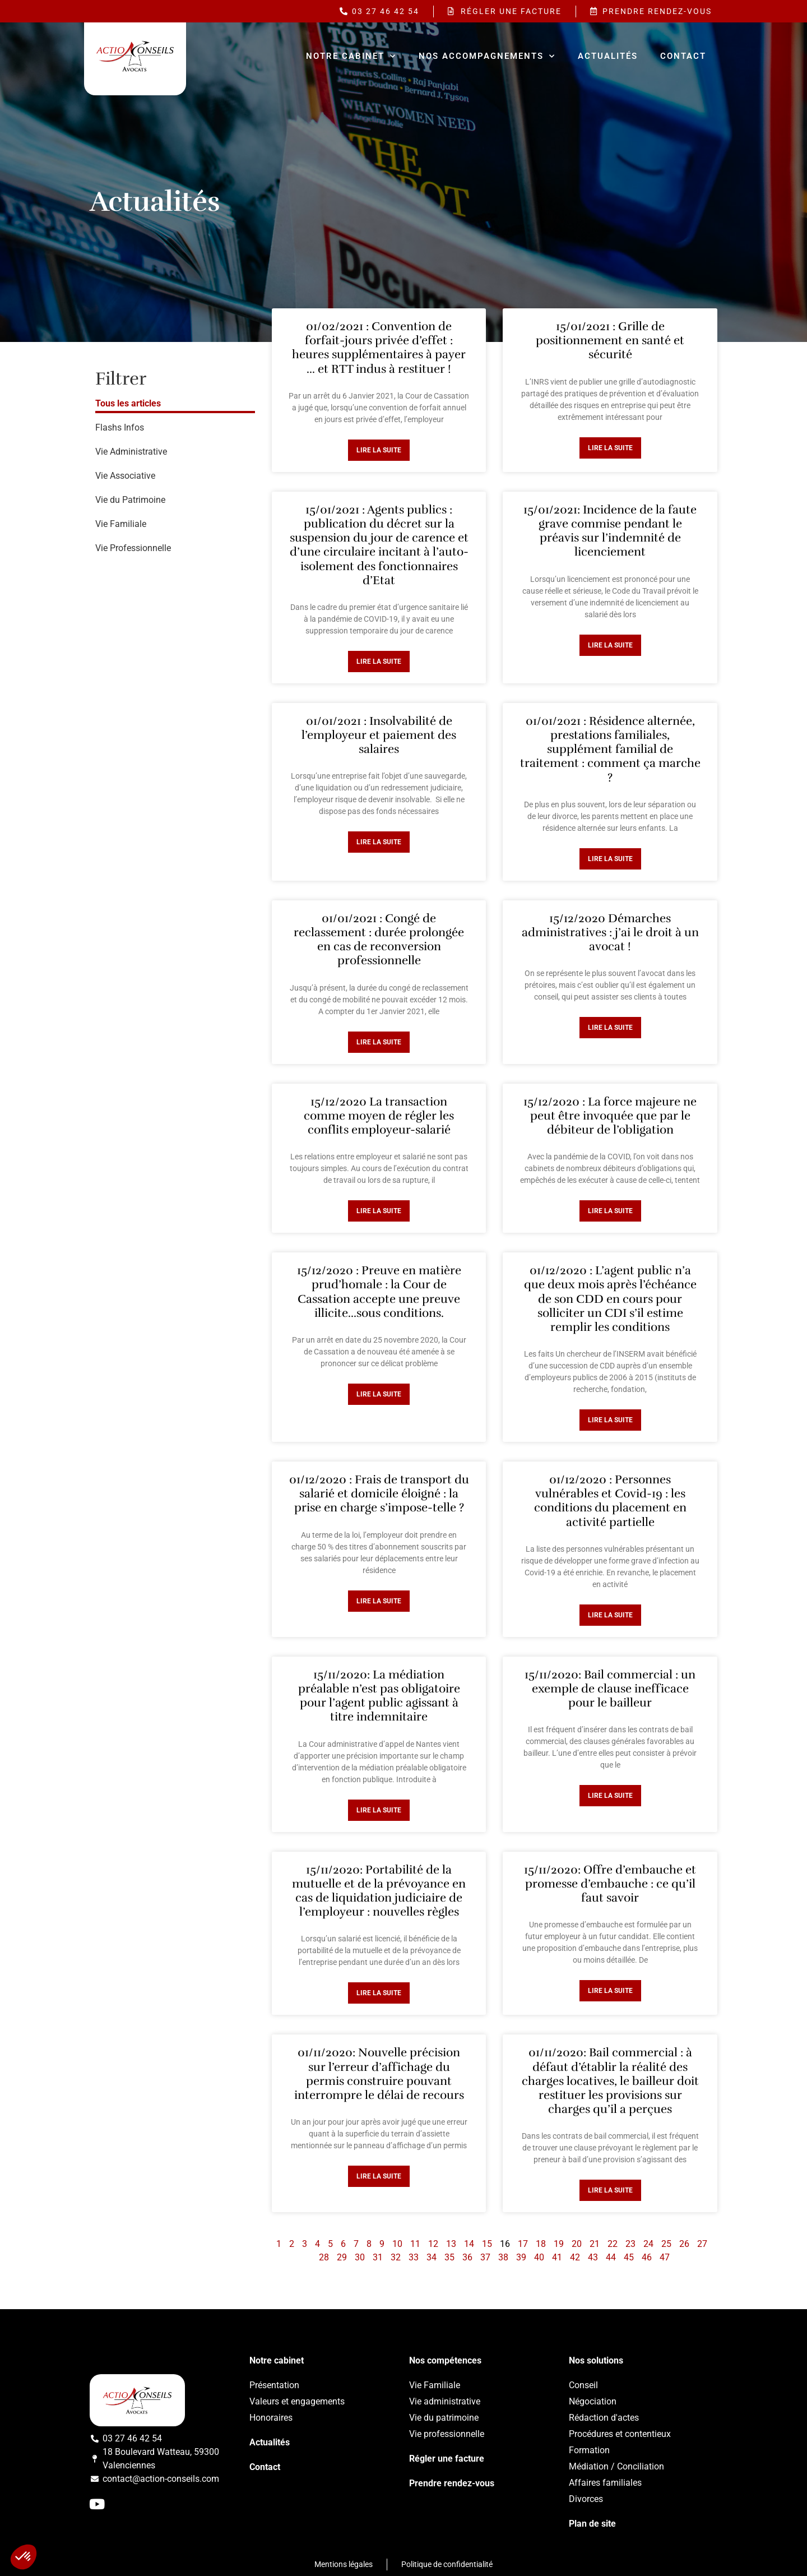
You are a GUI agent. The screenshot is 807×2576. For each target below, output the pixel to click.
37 (485, 2257)
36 (467, 2257)
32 (396, 2257)
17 (523, 2244)
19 (559, 2244)
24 (648, 2244)
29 (342, 2257)
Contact (683, 56)
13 (451, 2244)
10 (397, 2244)
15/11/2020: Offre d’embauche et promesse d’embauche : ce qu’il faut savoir (610, 1883)
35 (449, 2257)
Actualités (608, 56)
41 (557, 2257)
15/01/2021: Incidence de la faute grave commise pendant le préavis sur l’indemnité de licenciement (610, 530)
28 (324, 2257)
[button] (23, 2556)
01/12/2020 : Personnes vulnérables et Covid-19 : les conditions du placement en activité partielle (610, 1500)
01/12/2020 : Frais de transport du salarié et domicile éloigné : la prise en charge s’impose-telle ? (379, 1493)
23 (630, 2244)
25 (666, 2244)
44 (611, 2257)
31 (378, 2257)
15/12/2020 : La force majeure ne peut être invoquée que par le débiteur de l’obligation (610, 1115)
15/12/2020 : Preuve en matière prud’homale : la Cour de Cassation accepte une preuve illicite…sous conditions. (379, 1291)
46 (647, 2257)
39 (521, 2257)
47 (665, 2257)
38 (503, 2257)
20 (577, 2244)
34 (431, 2257)
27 (702, 2244)
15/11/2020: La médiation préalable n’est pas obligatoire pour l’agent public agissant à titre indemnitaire (379, 1695)
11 (415, 2244)
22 (612, 2244)
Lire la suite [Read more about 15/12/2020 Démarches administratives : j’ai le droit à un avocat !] (610, 1028)
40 (539, 2257)
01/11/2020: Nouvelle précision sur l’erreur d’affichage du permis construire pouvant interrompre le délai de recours (379, 2073)
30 (360, 2257)
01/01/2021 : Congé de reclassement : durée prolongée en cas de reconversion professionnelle (379, 939)
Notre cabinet (351, 56)
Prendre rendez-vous (451, 2483)
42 (575, 2257)
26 (684, 2244)
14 (469, 2244)
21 (595, 2244)
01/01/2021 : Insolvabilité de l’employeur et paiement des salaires (379, 735)
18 (541, 2244)
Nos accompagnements (487, 56)
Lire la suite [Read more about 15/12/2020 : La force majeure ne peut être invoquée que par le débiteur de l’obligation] (610, 1211)
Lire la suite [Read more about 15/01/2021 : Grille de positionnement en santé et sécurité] (610, 448)
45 (629, 2257)
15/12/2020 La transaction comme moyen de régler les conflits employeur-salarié (379, 1115)
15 (487, 2244)
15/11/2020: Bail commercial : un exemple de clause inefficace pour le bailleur (610, 1688)
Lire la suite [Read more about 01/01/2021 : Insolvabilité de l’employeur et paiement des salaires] (378, 842)
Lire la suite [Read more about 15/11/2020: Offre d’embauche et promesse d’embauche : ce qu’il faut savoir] (610, 1991)
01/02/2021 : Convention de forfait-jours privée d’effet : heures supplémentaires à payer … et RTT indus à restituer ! (379, 347)
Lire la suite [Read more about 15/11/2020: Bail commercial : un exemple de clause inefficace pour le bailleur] (610, 1796)
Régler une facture (446, 2458)
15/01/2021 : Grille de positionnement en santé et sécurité (610, 340)
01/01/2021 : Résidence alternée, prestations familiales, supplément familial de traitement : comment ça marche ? (610, 749)
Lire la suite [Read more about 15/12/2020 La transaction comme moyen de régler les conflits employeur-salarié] (378, 1211)
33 (414, 2257)
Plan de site (592, 2523)
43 (593, 2257)
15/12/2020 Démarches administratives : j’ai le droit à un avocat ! (610, 932)
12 (433, 2244)
